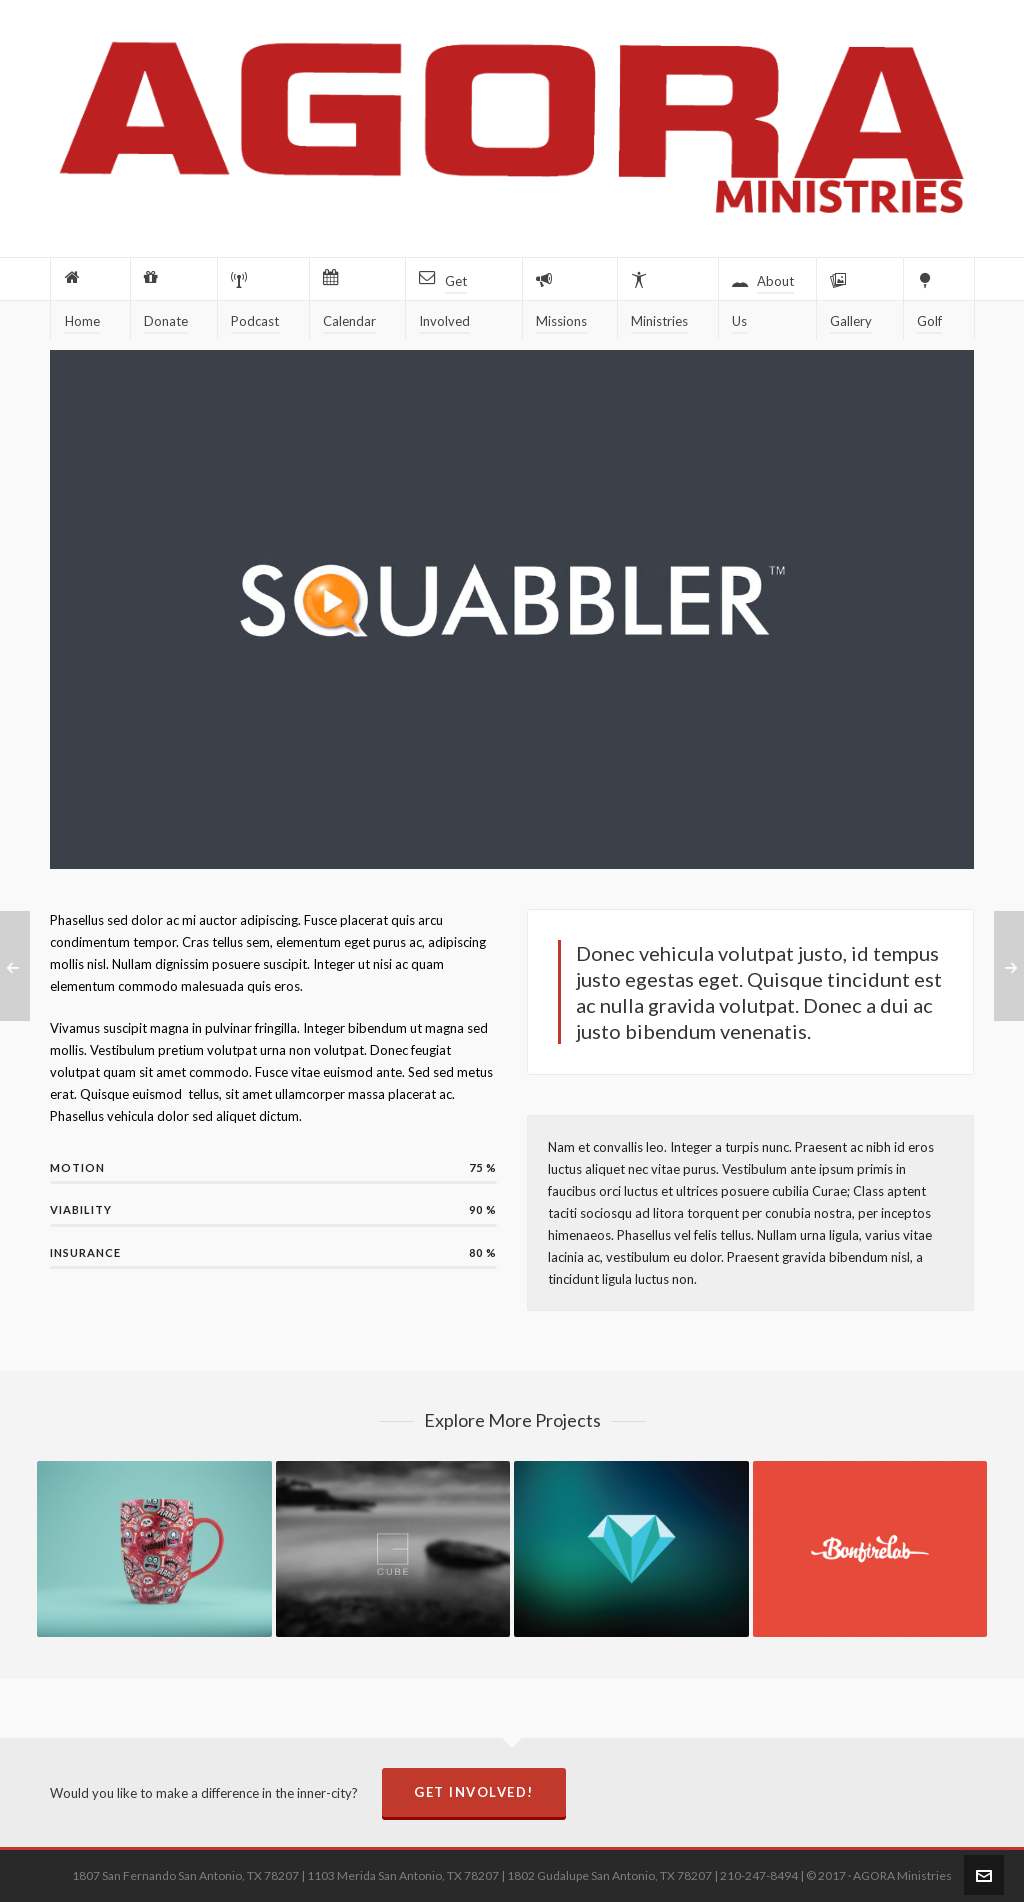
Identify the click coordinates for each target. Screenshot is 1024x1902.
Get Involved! (474, 1792)
